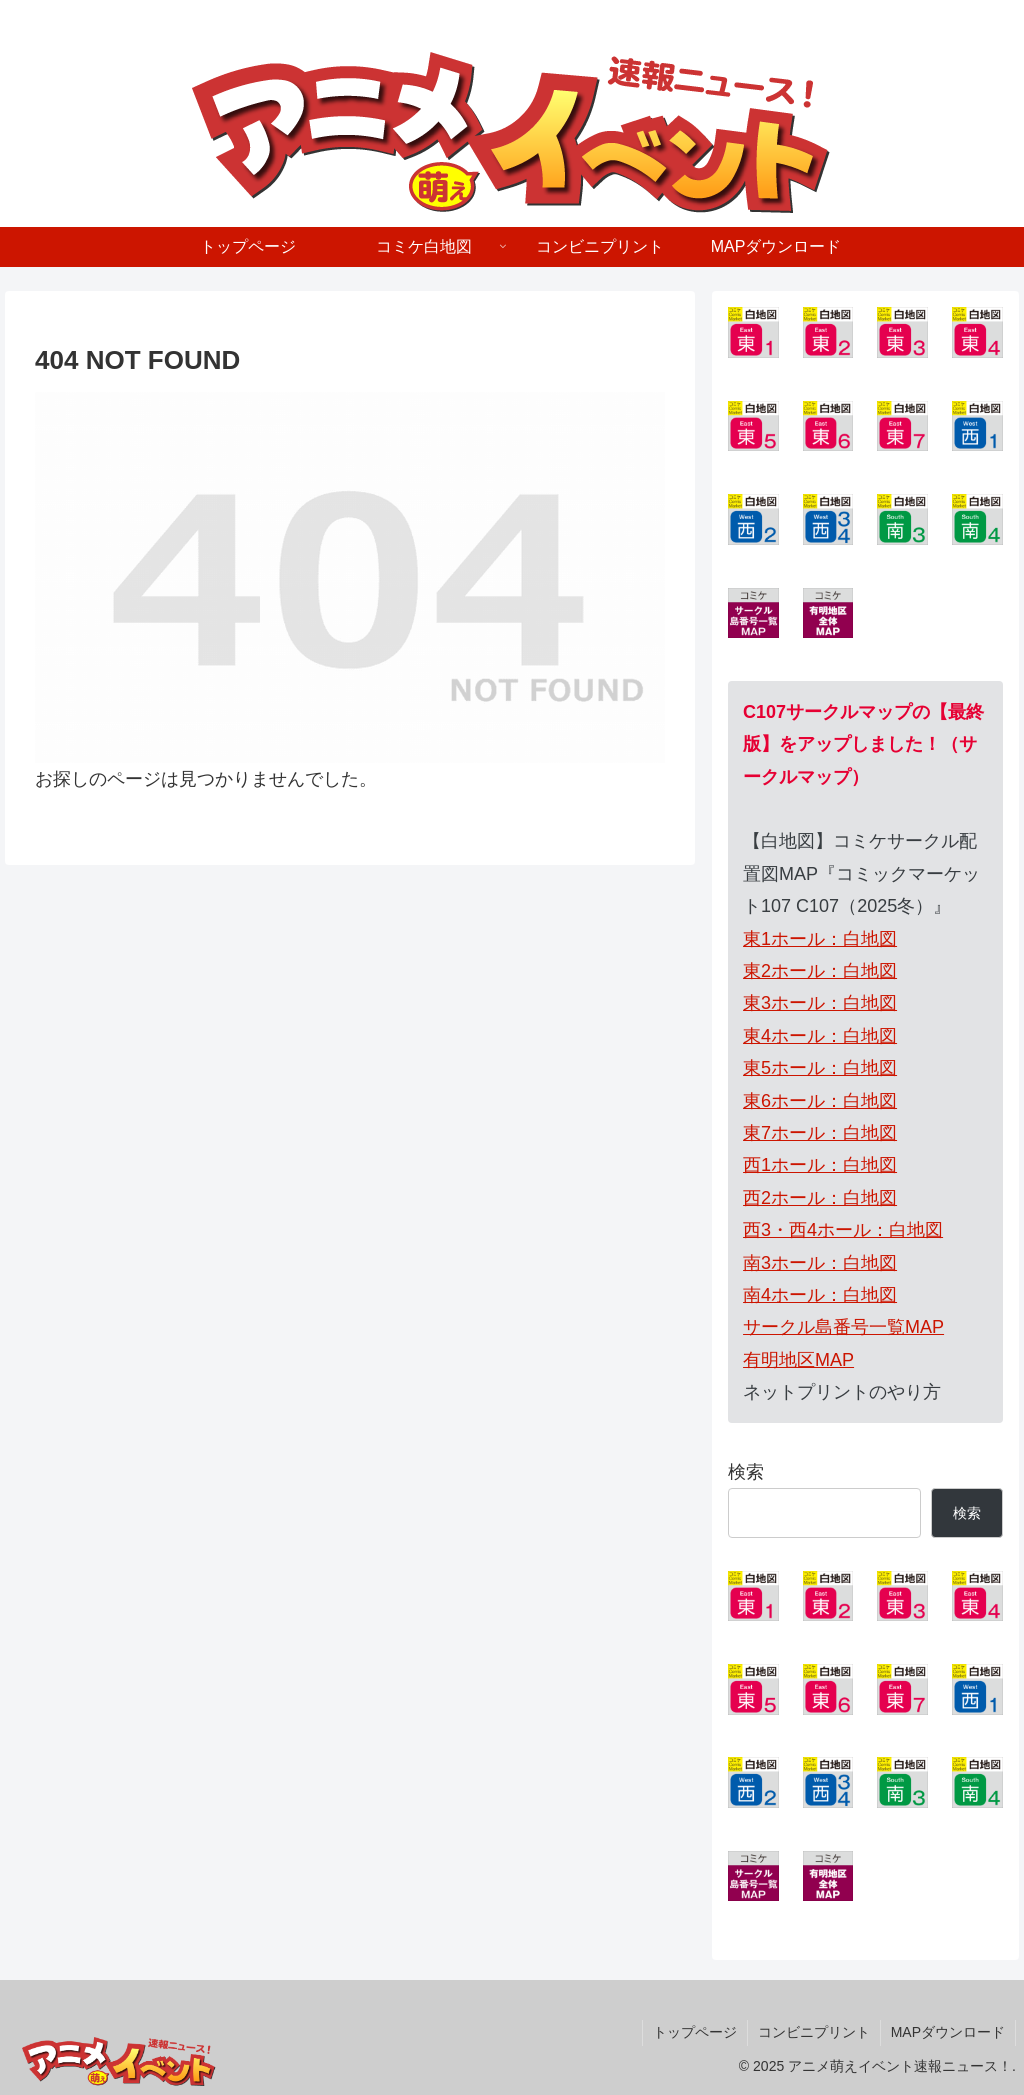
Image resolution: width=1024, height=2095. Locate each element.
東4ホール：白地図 (820, 1036)
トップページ (695, 2032)
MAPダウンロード (948, 2032)
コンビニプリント (814, 2032)
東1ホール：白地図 (820, 939)
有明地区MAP (798, 1360)
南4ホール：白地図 (820, 1295)
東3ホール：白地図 (820, 1003)
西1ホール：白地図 (820, 1165)
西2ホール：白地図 (820, 1198)
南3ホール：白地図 (820, 1263)
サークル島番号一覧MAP (843, 1327)
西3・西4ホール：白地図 (843, 1230)
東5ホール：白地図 (820, 1068)
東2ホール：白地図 (820, 971)
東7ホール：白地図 (820, 1133)
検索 (746, 1472)
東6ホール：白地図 (820, 1101)
